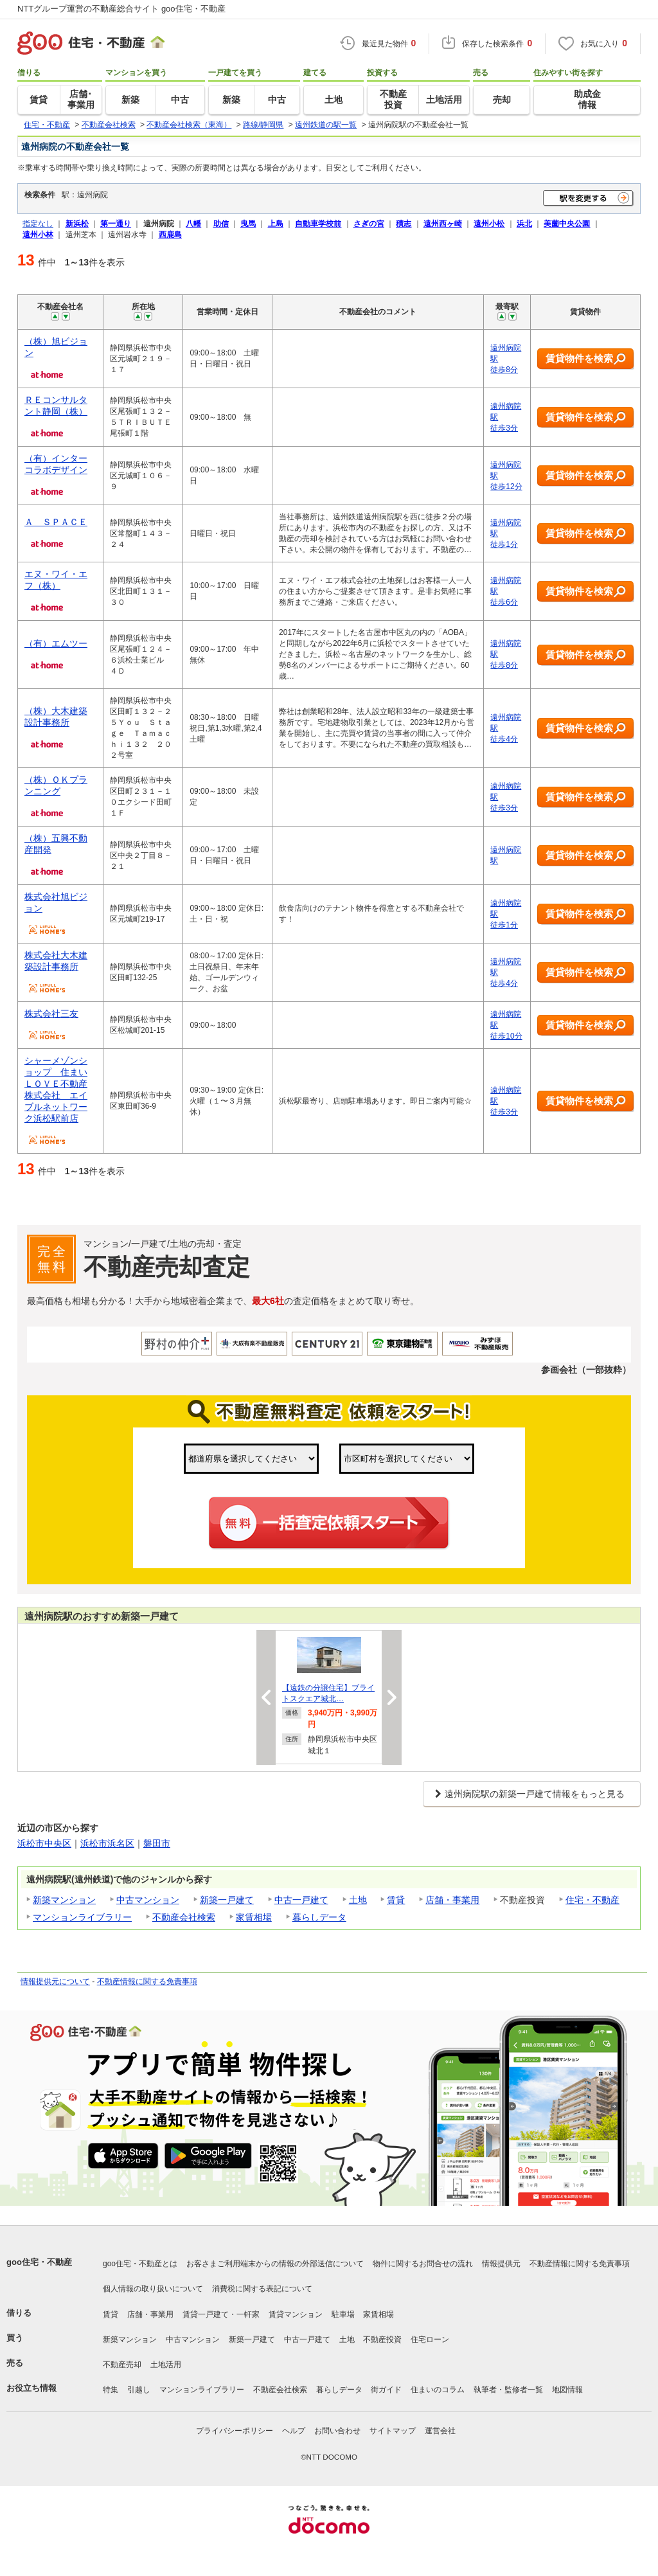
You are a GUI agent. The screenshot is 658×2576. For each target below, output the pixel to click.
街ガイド (386, 2389)
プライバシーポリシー (234, 2430)
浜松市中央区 (44, 1843)
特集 (110, 2389)
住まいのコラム (438, 2389)
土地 (358, 1900)
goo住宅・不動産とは (140, 2263)
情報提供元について (55, 1981)
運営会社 (440, 2430)
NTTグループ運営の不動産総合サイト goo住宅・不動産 (121, 8)
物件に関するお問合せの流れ (423, 2263)
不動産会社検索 (183, 1917)
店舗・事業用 (452, 1900)
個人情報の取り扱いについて (153, 2288)
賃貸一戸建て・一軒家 (221, 2314)
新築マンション (64, 1900)
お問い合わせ (337, 2430)
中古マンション (147, 1900)
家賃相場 (254, 1917)
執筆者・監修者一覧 (508, 2389)
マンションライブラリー (82, 1917)
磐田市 (156, 1843)
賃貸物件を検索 (586, 359)
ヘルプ (293, 2430)
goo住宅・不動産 (39, 2262)
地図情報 (567, 2389)
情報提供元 (501, 2263)
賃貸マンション (296, 2314)
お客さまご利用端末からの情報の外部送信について (275, 2263)
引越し (138, 2389)
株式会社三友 (51, 1013)
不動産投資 (382, 2339)
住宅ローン (430, 2339)
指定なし (37, 223)
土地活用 (165, 2364)
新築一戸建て (227, 1900)
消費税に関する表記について (262, 2288)
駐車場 (343, 2314)
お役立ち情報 (31, 2388)
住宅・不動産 (592, 1900)
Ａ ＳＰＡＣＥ (55, 522)
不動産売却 (122, 2364)
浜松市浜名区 (107, 1843)
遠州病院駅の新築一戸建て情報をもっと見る (535, 1794)
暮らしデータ (319, 1917)
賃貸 (396, 1900)
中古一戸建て (301, 1900)
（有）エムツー (55, 643)
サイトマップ (392, 2430)
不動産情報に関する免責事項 (147, 1981)
